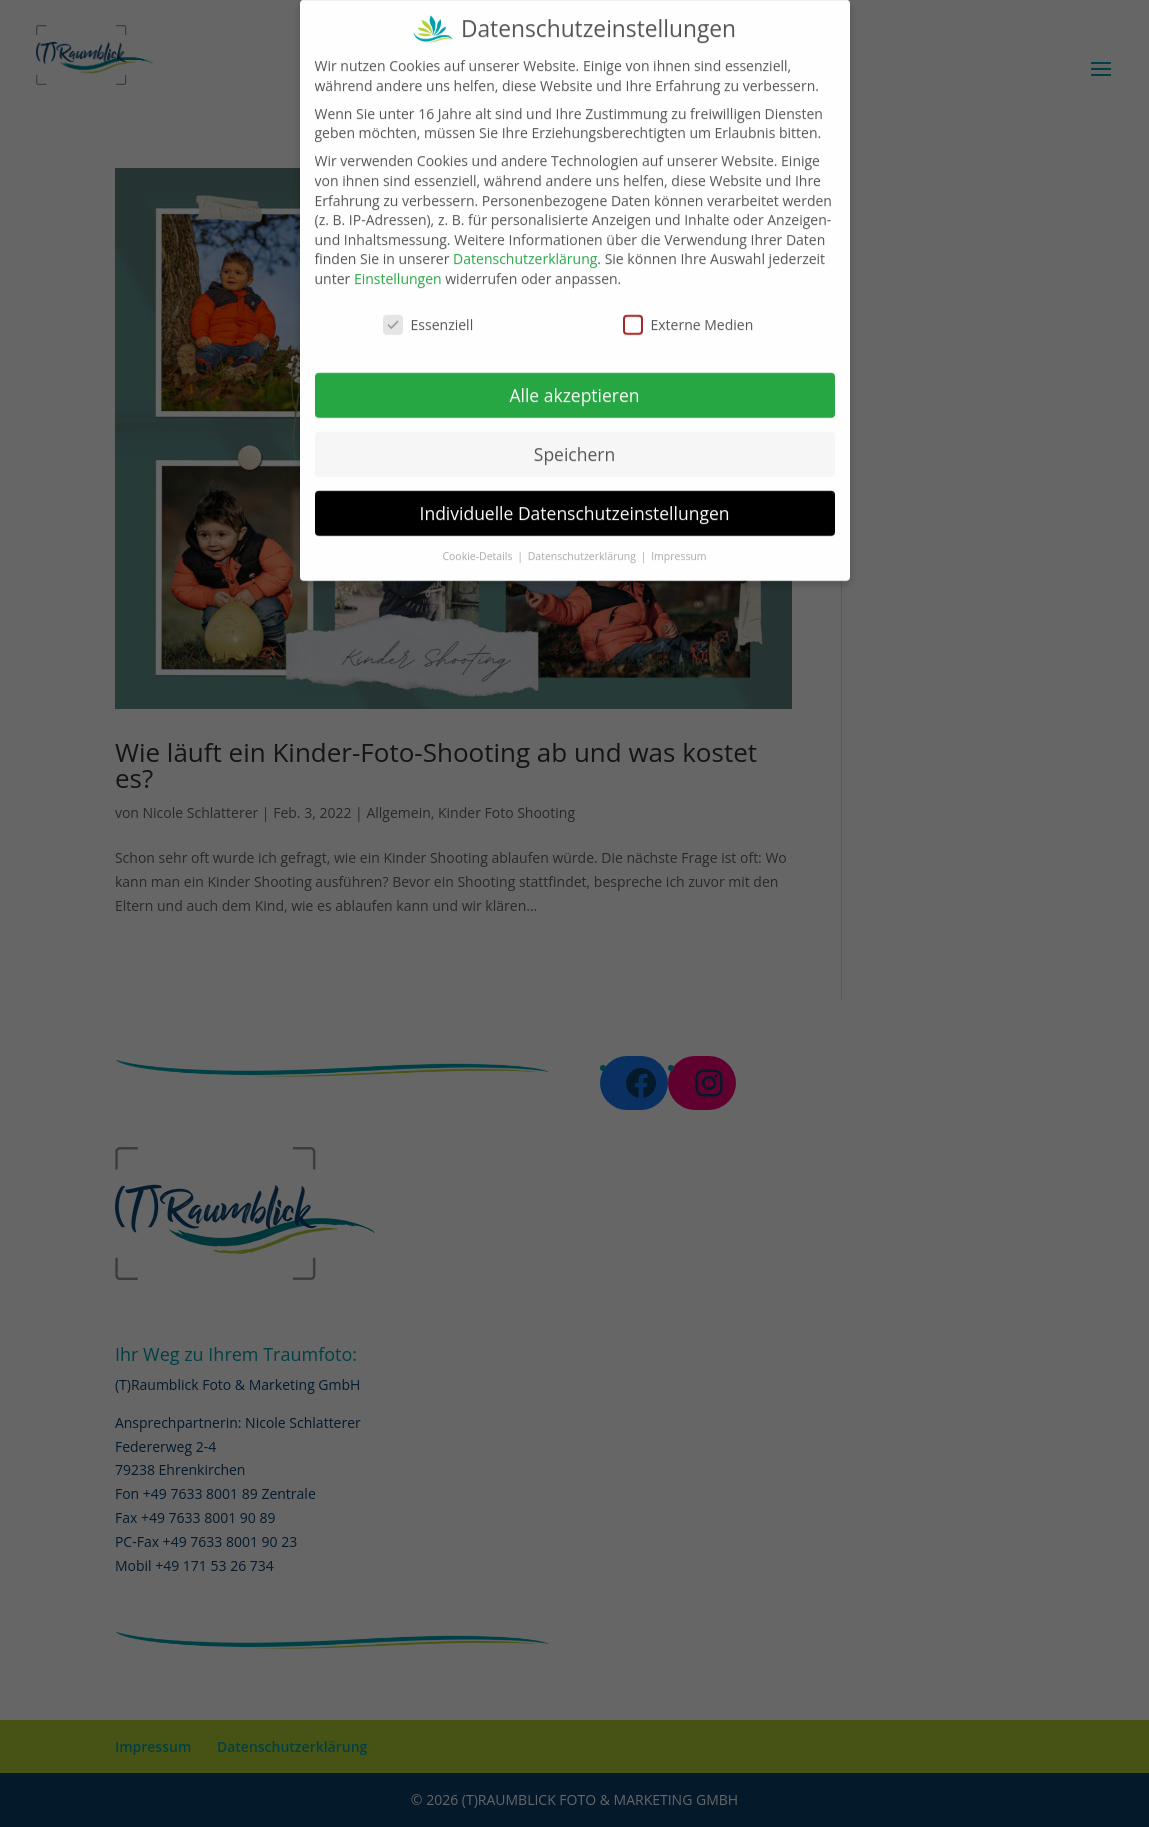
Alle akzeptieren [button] (574, 381)
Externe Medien (688, 310)
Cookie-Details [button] (478, 542)
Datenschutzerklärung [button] (583, 542)
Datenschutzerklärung (525, 244)
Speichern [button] (574, 439)
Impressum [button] (678, 542)
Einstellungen (398, 264)
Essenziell (428, 310)
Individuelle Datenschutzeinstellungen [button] (575, 498)
